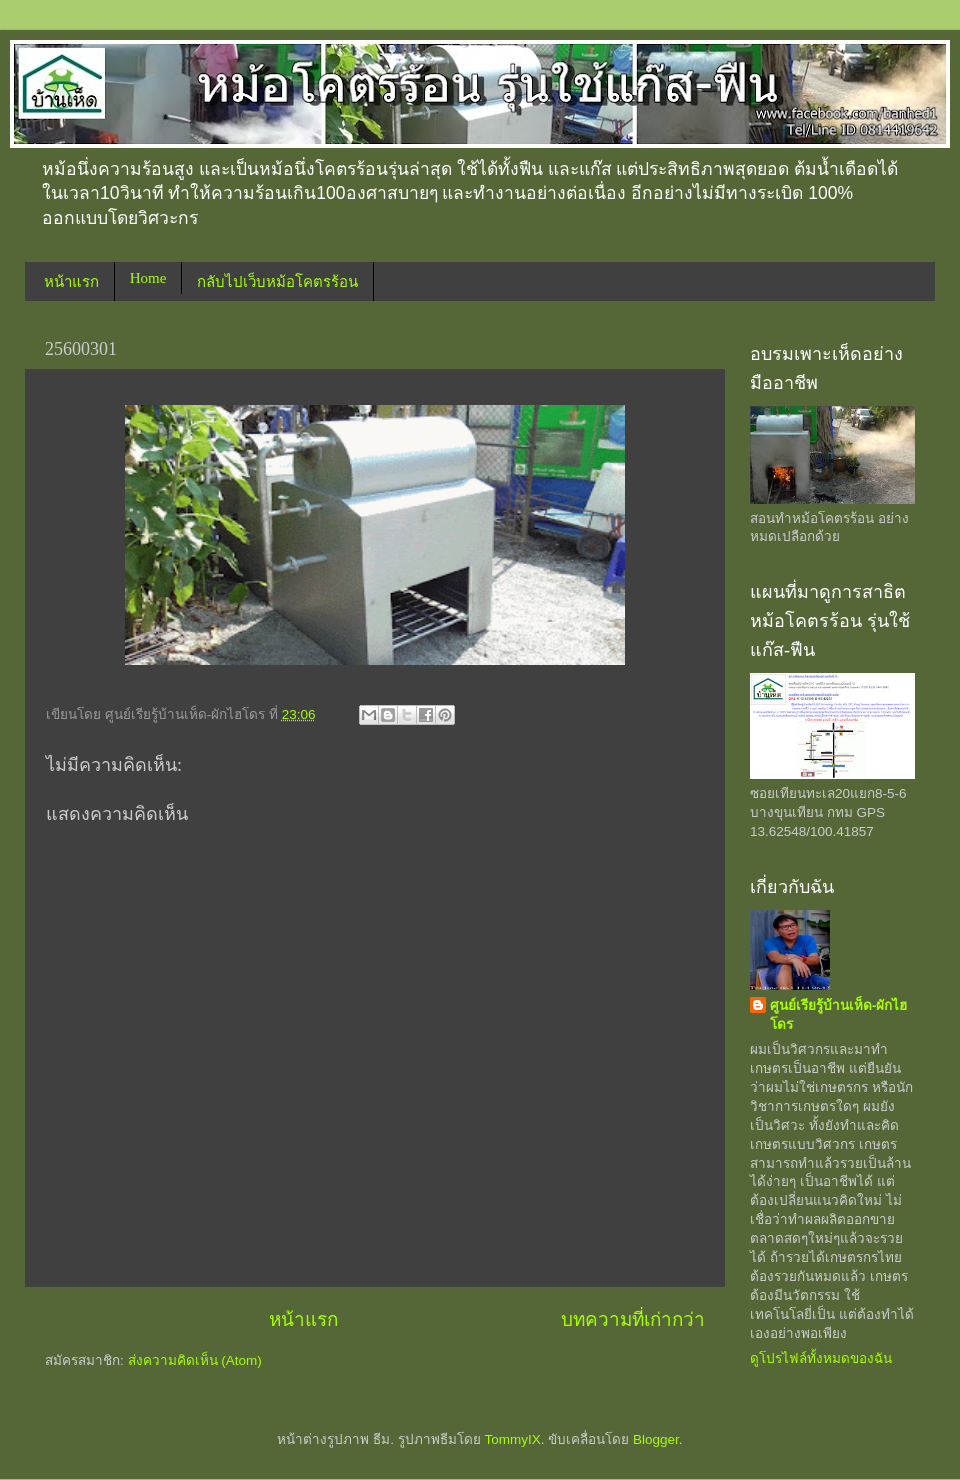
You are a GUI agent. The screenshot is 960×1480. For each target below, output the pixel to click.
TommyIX (512, 1439)
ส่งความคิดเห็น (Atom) (195, 1360)
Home (148, 278)
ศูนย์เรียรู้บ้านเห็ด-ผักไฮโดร (839, 1015)
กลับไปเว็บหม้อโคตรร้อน (277, 282)
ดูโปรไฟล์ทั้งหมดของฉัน (821, 1358)
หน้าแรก (71, 282)
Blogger (656, 1439)
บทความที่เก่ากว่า (633, 1319)
